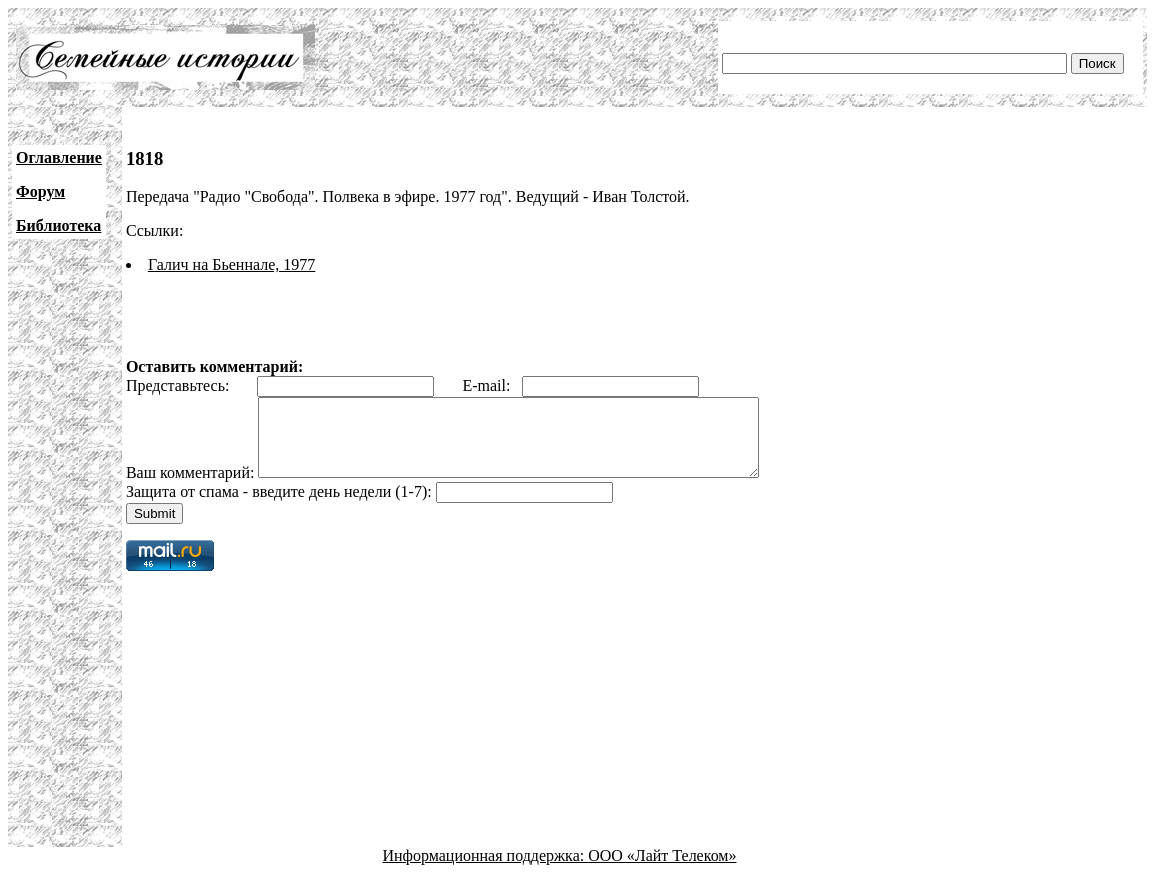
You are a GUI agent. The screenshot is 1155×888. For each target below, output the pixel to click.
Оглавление (59, 157)
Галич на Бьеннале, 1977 (231, 264)
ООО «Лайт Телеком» (662, 870)
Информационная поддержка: (486, 870)
